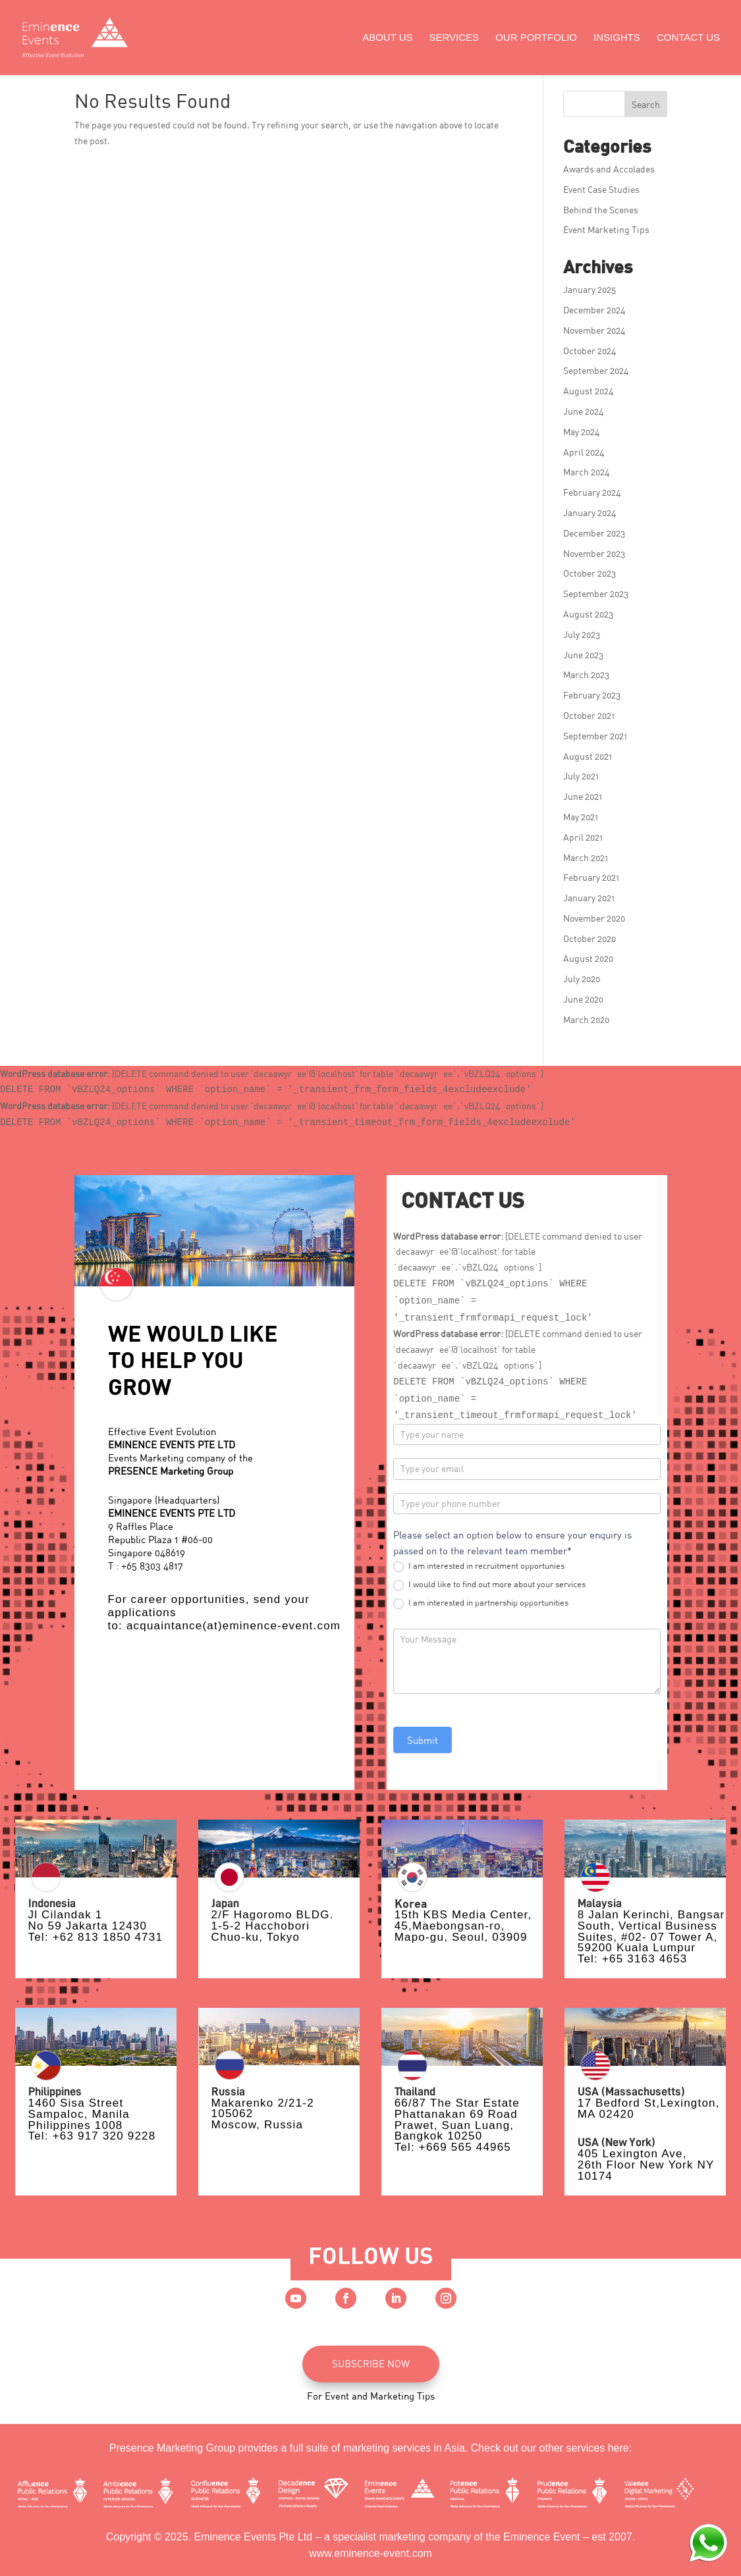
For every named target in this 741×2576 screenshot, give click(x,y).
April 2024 (584, 452)
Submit (422, 1740)
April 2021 (583, 837)
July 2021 (581, 775)
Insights (616, 38)
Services (454, 38)
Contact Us (688, 38)
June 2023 (583, 654)
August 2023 (588, 613)
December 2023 (594, 533)
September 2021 (595, 735)
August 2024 (588, 390)
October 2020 (589, 938)
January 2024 (590, 512)
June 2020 (583, 999)
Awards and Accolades (609, 168)
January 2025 (589, 289)
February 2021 (591, 877)
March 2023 (586, 674)
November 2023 (594, 553)
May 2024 (581, 431)
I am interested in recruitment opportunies (478, 1566)
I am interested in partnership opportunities (480, 1603)
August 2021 (587, 756)
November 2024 (594, 330)
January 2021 (589, 897)
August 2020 (588, 958)
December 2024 (594, 309)
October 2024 (590, 350)
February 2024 (592, 492)
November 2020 (594, 918)
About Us (387, 38)
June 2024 (583, 411)
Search (646, 104)
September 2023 (595, 593)
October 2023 (589, 573)
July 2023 (581, 634)
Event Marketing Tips (606, 229)
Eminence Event (541, 2536)
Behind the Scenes (600, 209)
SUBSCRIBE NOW (371, 2363)
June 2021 (582, 796)
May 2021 (580, 816)
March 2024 (586, 471)
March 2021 (585, 857)
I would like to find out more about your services (489, 1584)
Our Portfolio (536, 38)
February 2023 (591, 694)
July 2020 (581, 978)
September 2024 (596, 370)
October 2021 (589, 715)
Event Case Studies (601, 189)
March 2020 (586, 1019)
